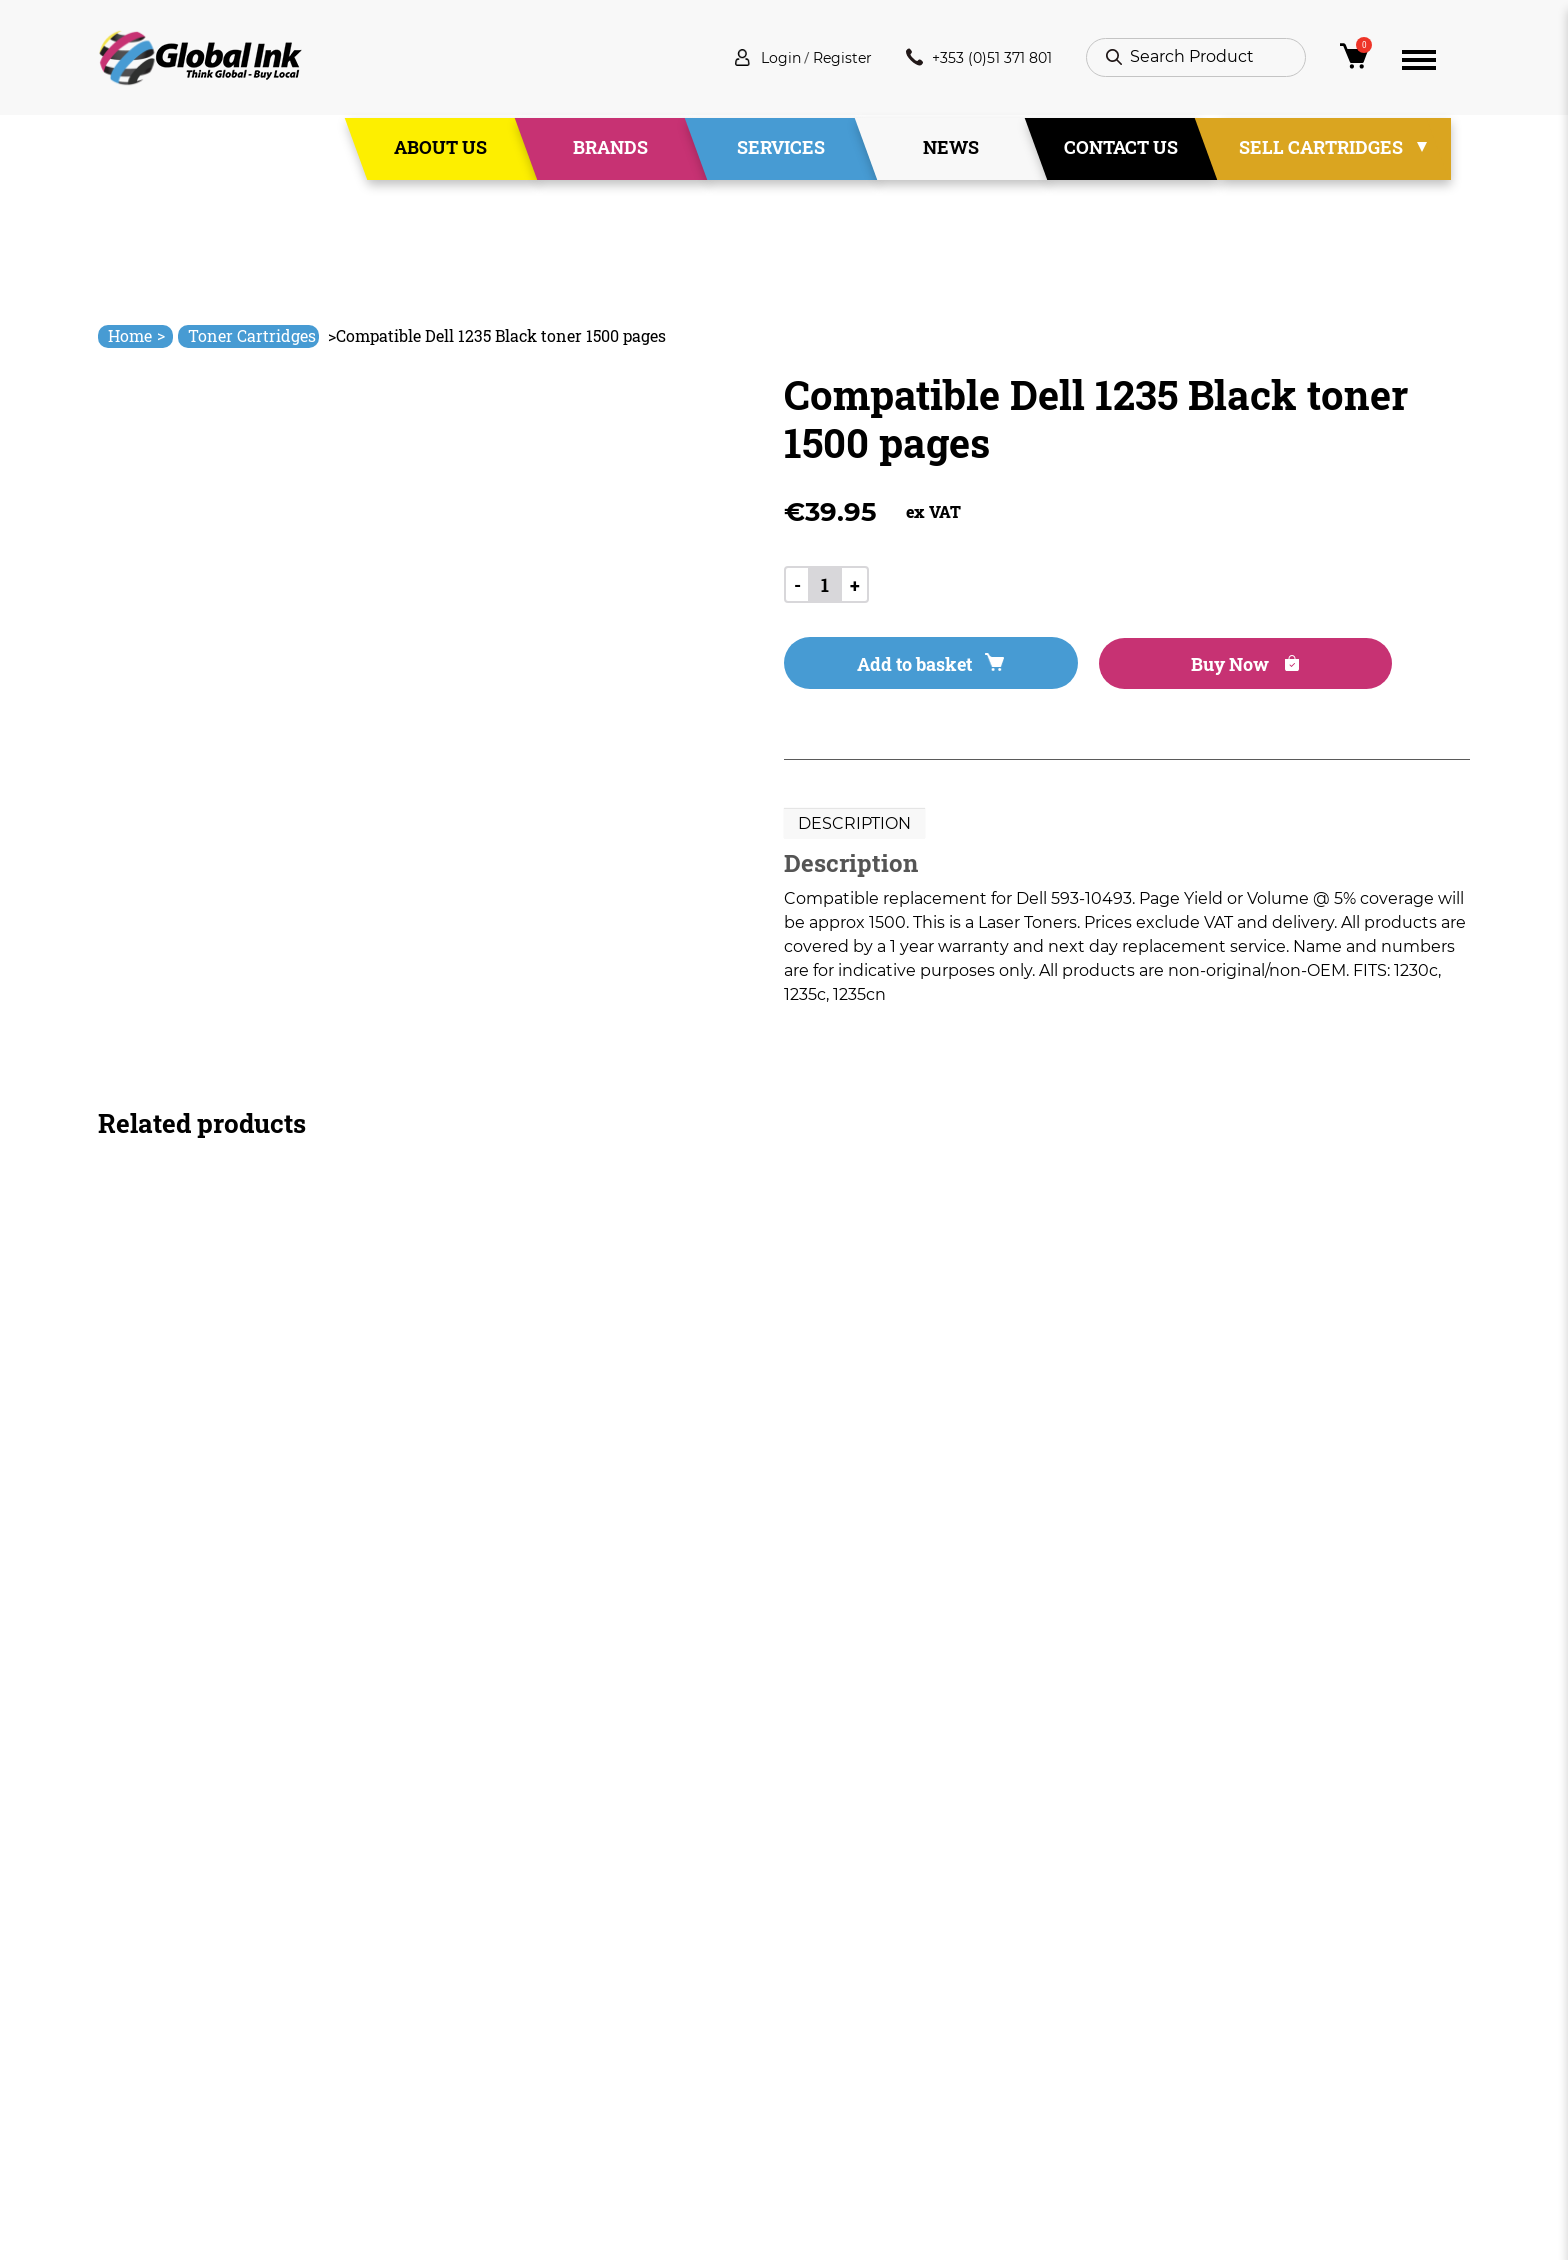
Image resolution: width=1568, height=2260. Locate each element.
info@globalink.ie (182, 1979)
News (951, 149)
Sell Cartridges (1321, 149)
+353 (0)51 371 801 (971, 59)
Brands (610, 149)
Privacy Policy (838, 2025)
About (535, 1989)
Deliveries (823, 1953)
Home (136, 335)
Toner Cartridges (252, 335)
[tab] (854, 829)
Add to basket (895, 668)
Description (854, 828)
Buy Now (1143, 668)
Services (781, 149)
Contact (542, 2097)
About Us (440, 149)
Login (754, 59)
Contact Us (1121, 149)
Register (823, 59)
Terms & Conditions (862, 1989)
